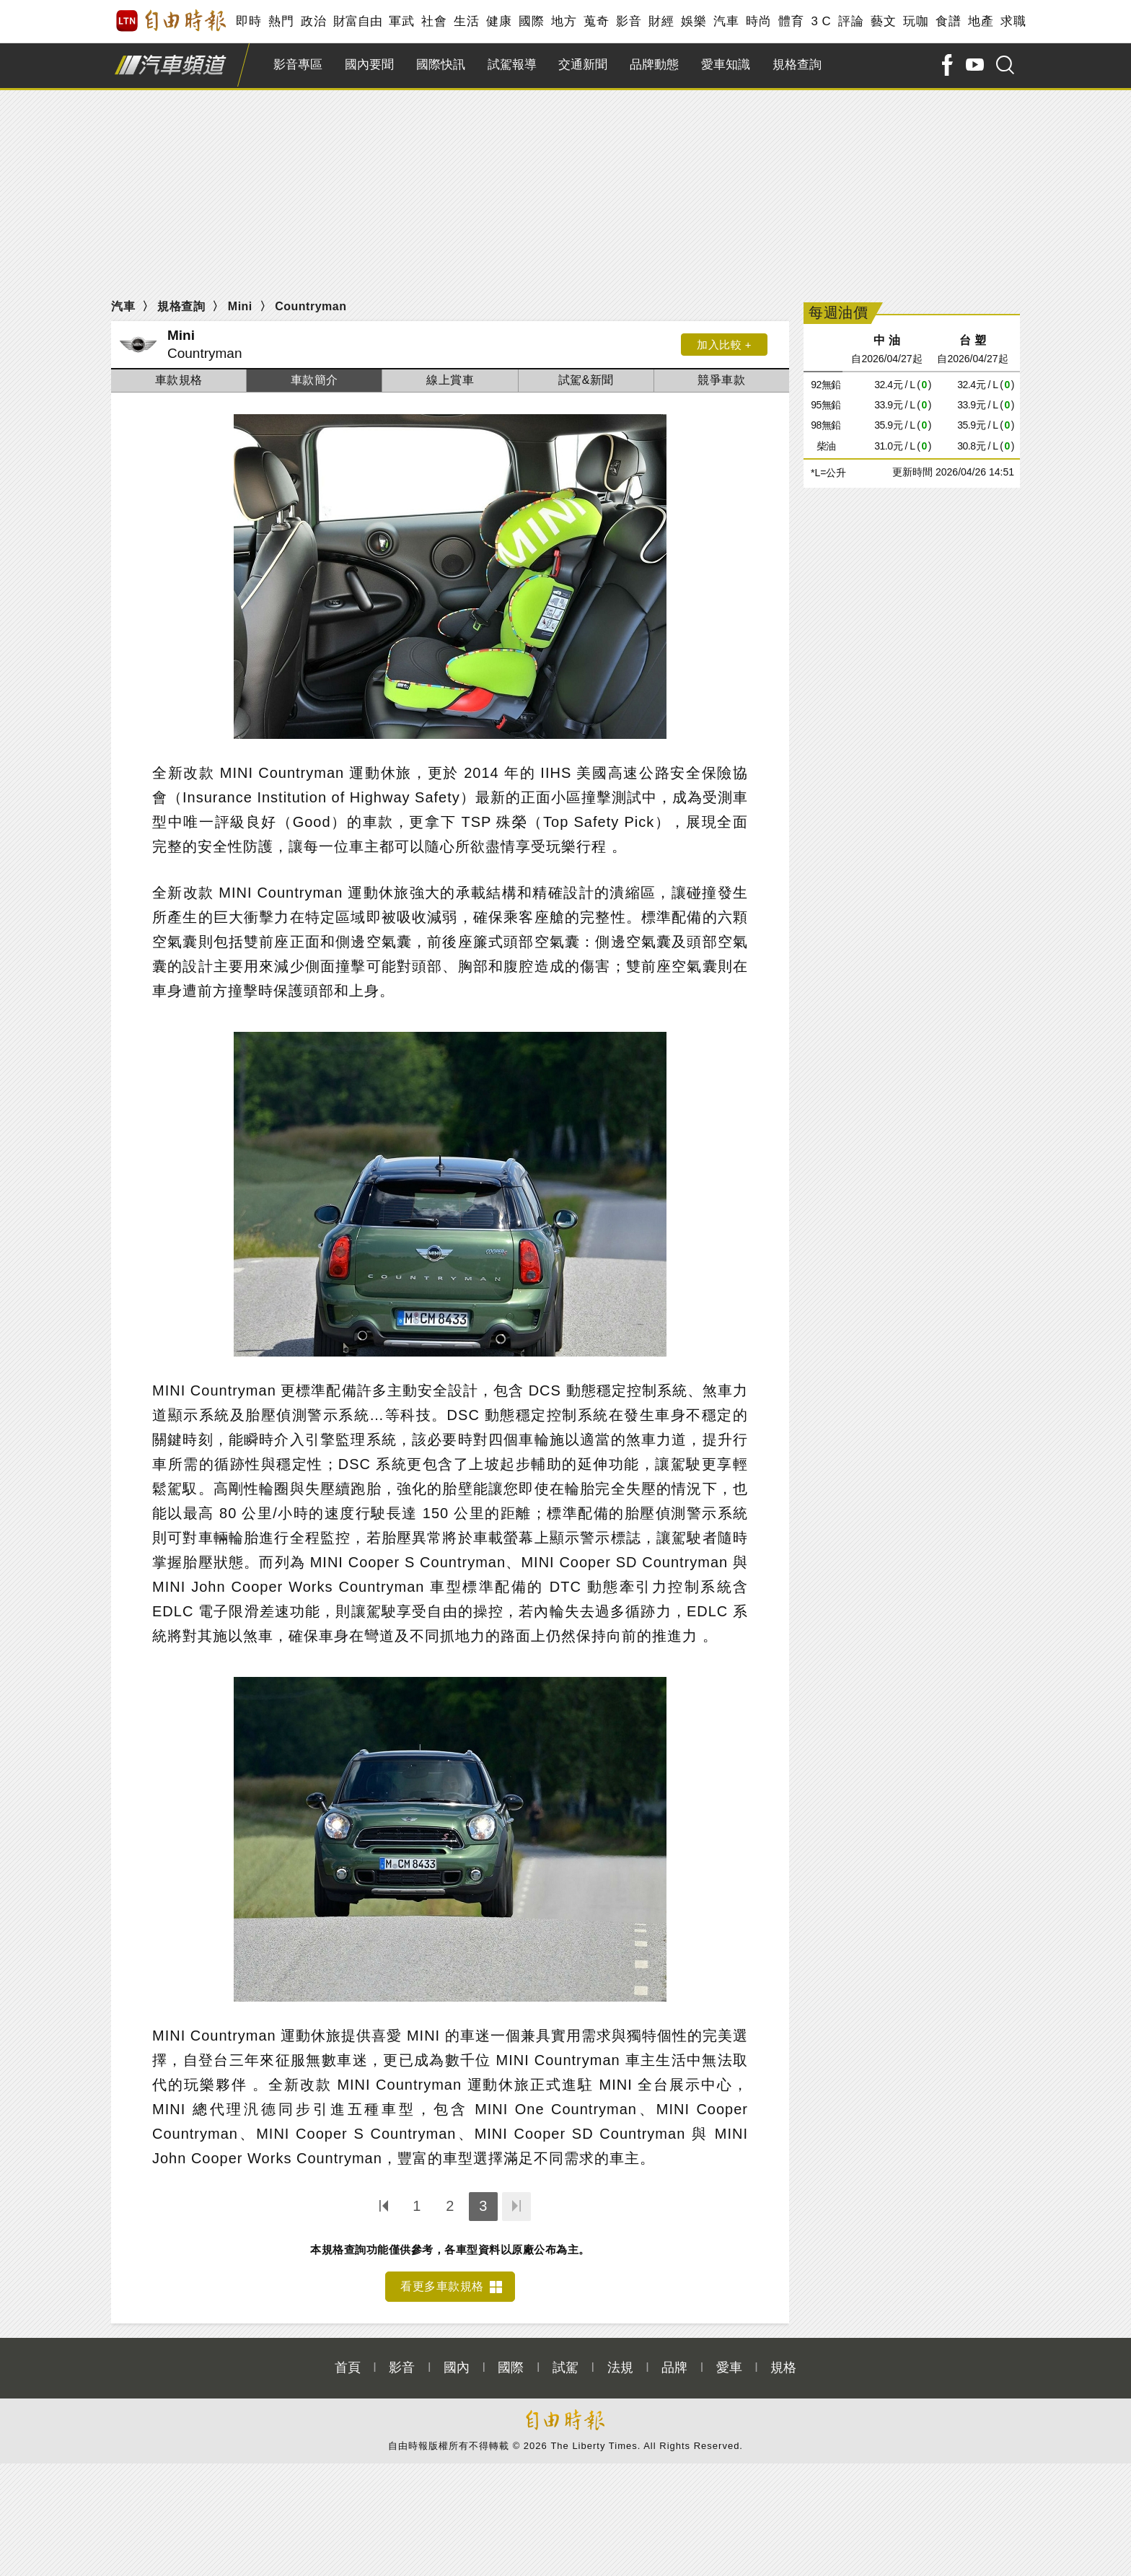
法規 (620, 2367)
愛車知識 (725, 64)
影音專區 (297, 64)
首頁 (348, 2367)
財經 (661, 21)
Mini (240, 306)
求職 (1013, 21)
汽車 (726, 21)
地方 (563, 21)
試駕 (565, 2367)
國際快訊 (440, 64)
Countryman (310, 306)
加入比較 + (724, 344)
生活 (466, 21)
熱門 (281, 21)
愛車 (729, 2367)
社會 (433, 21)
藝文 (883, 21)
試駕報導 (512, 64)
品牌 (674, 2367)
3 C (821, 21)
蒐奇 (596, 21)
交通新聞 (582, 64)
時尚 (758, 21)
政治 (313, 21)
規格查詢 (797, 64)
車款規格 (179, 380)
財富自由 (357, 21)
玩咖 (915, 21)
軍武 (401, 21)
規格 (783, 2367)
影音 (628, 21)
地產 (980, 21)
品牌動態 (654, 64)
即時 (248, 21)
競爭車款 (721, 380)
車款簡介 (314, 380)
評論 (850, 21)
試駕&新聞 (586, 380)
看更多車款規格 (442, 2286)
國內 (457, 2367)
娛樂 (693, 21)
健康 (498, 21)
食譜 (948, 21)
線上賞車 (450, 380)
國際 (531, 21)
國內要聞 (369, 64)
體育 (791, 21)
